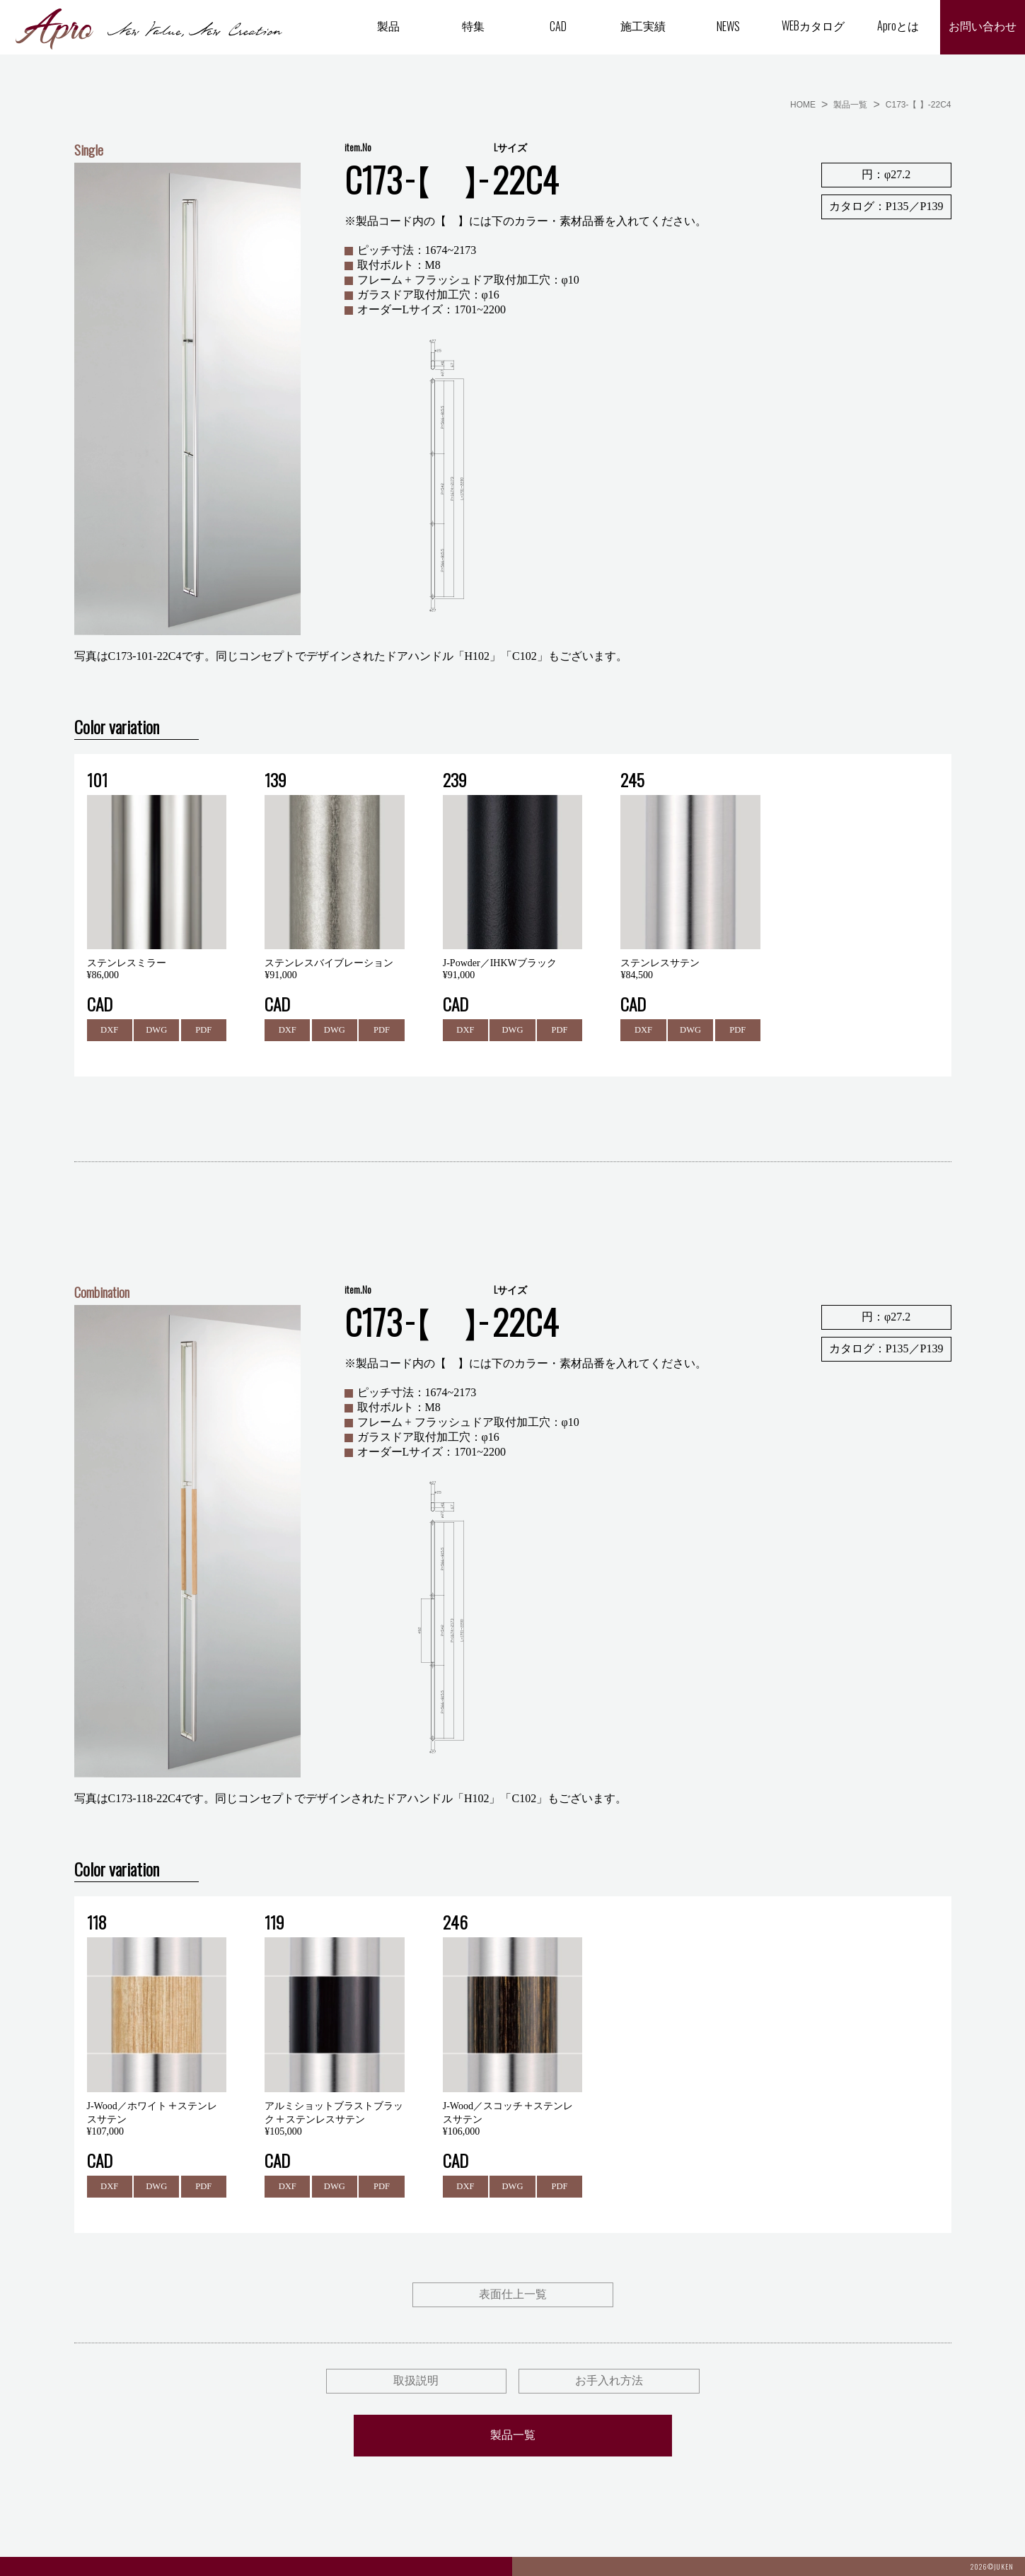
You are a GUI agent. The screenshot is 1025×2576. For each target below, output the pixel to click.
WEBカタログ (813, 25)
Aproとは (898, 25)
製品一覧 (850, 105)
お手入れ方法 (609, 2382)
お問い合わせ (983, 27)
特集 (473, 25)
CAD (558, 26)
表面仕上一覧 (513, 2296)
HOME (803, 105)
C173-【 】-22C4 (918, 105)
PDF (204, 1030)
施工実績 (643, 25)
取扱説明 (416, 2382)
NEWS (728, 26)
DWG (156, 1030)
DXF (110, 1030)
